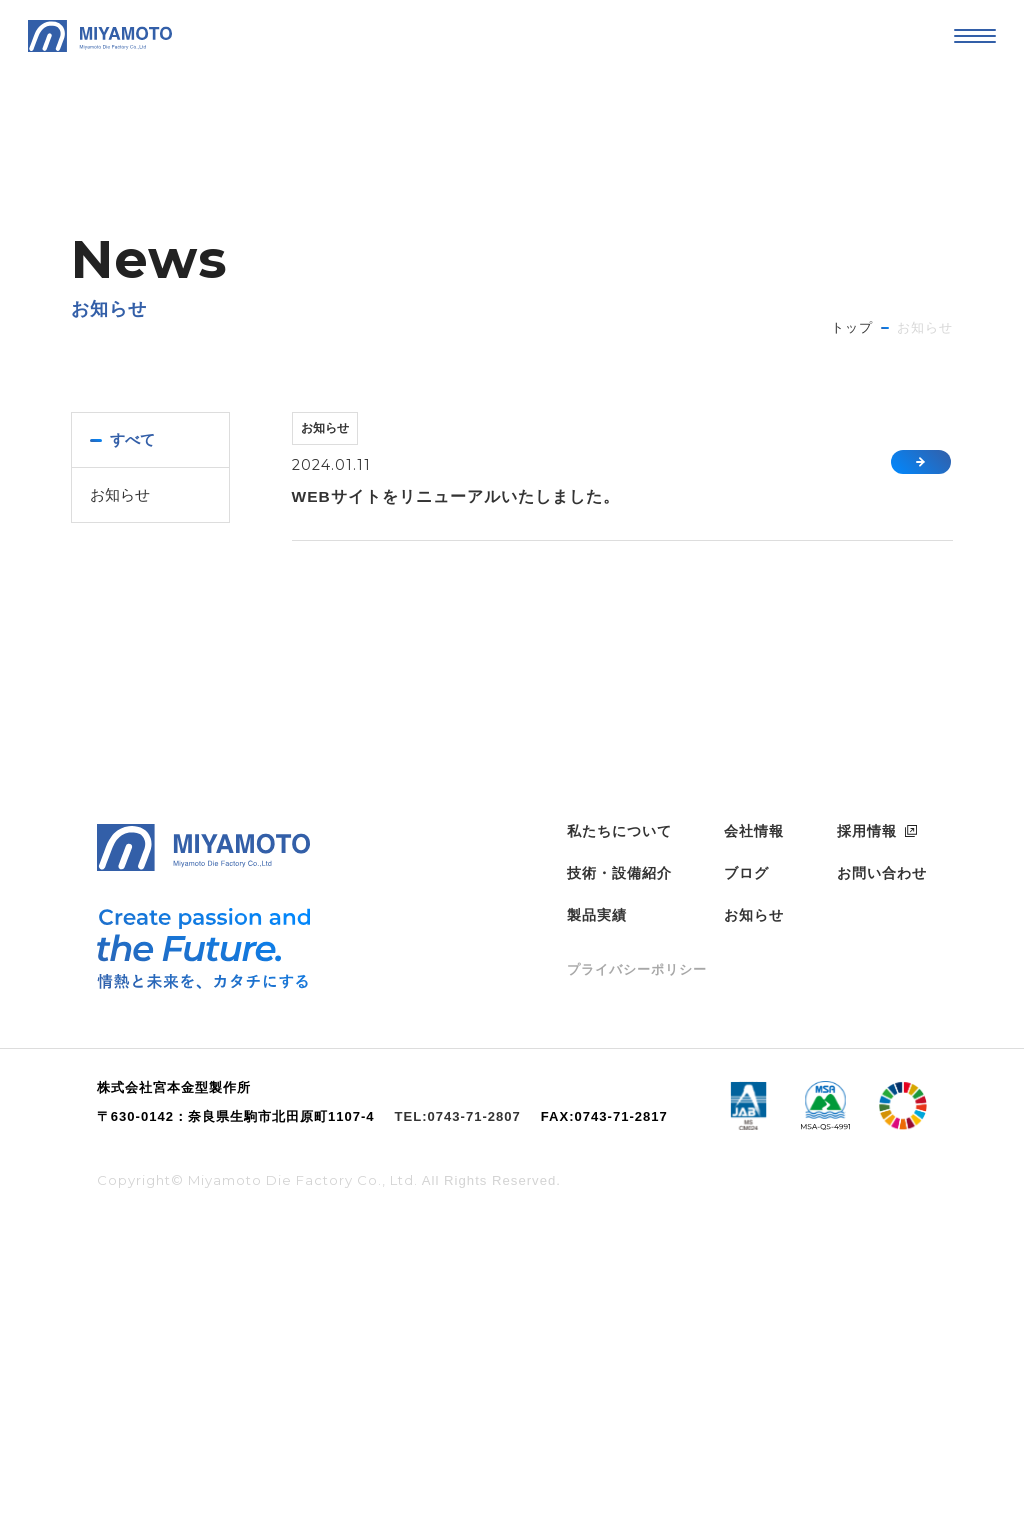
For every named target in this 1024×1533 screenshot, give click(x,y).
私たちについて (619, 1138)
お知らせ (122, 495)
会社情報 (754, 1138)
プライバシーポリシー (637, 1276)
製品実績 (597, 1222)
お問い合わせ (882, 1180)
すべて (134, 439)
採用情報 (867, 1138)
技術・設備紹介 (619, 1180)
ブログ (746, 1180)
